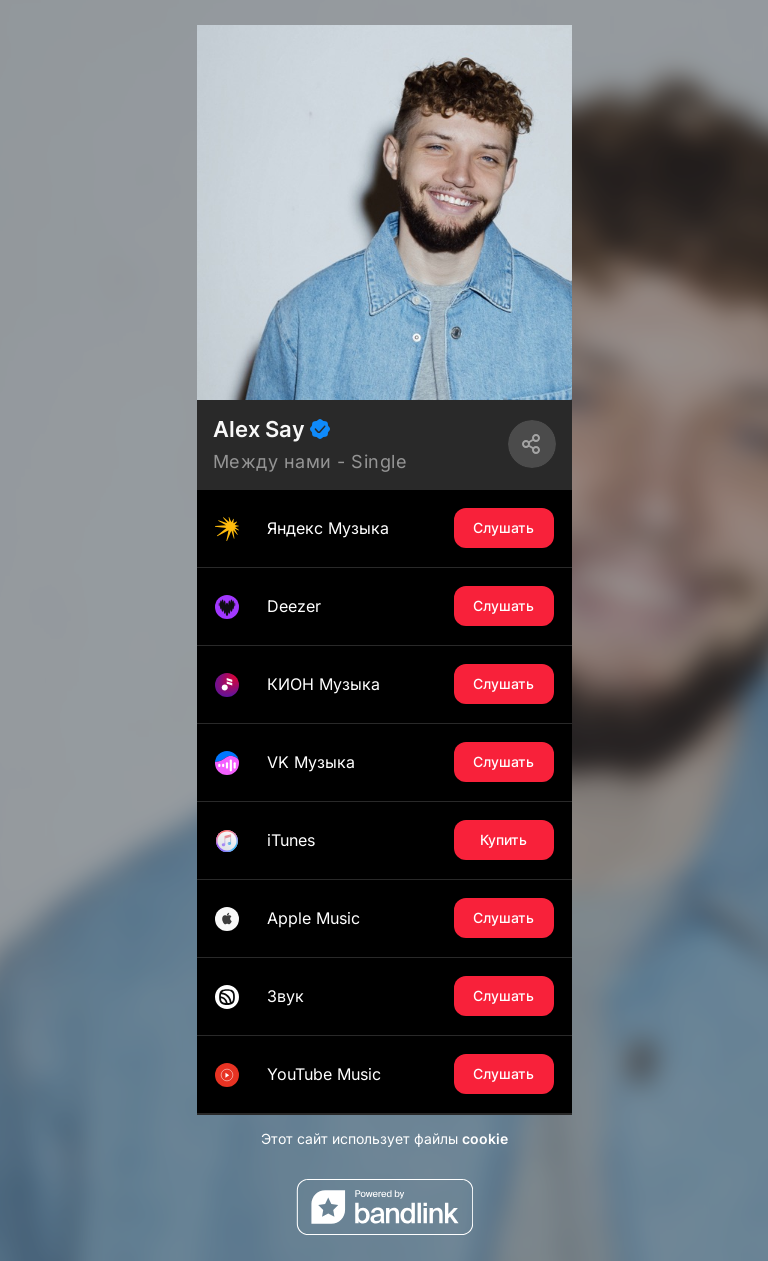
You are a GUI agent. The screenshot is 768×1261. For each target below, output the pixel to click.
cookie (485, 1138)
